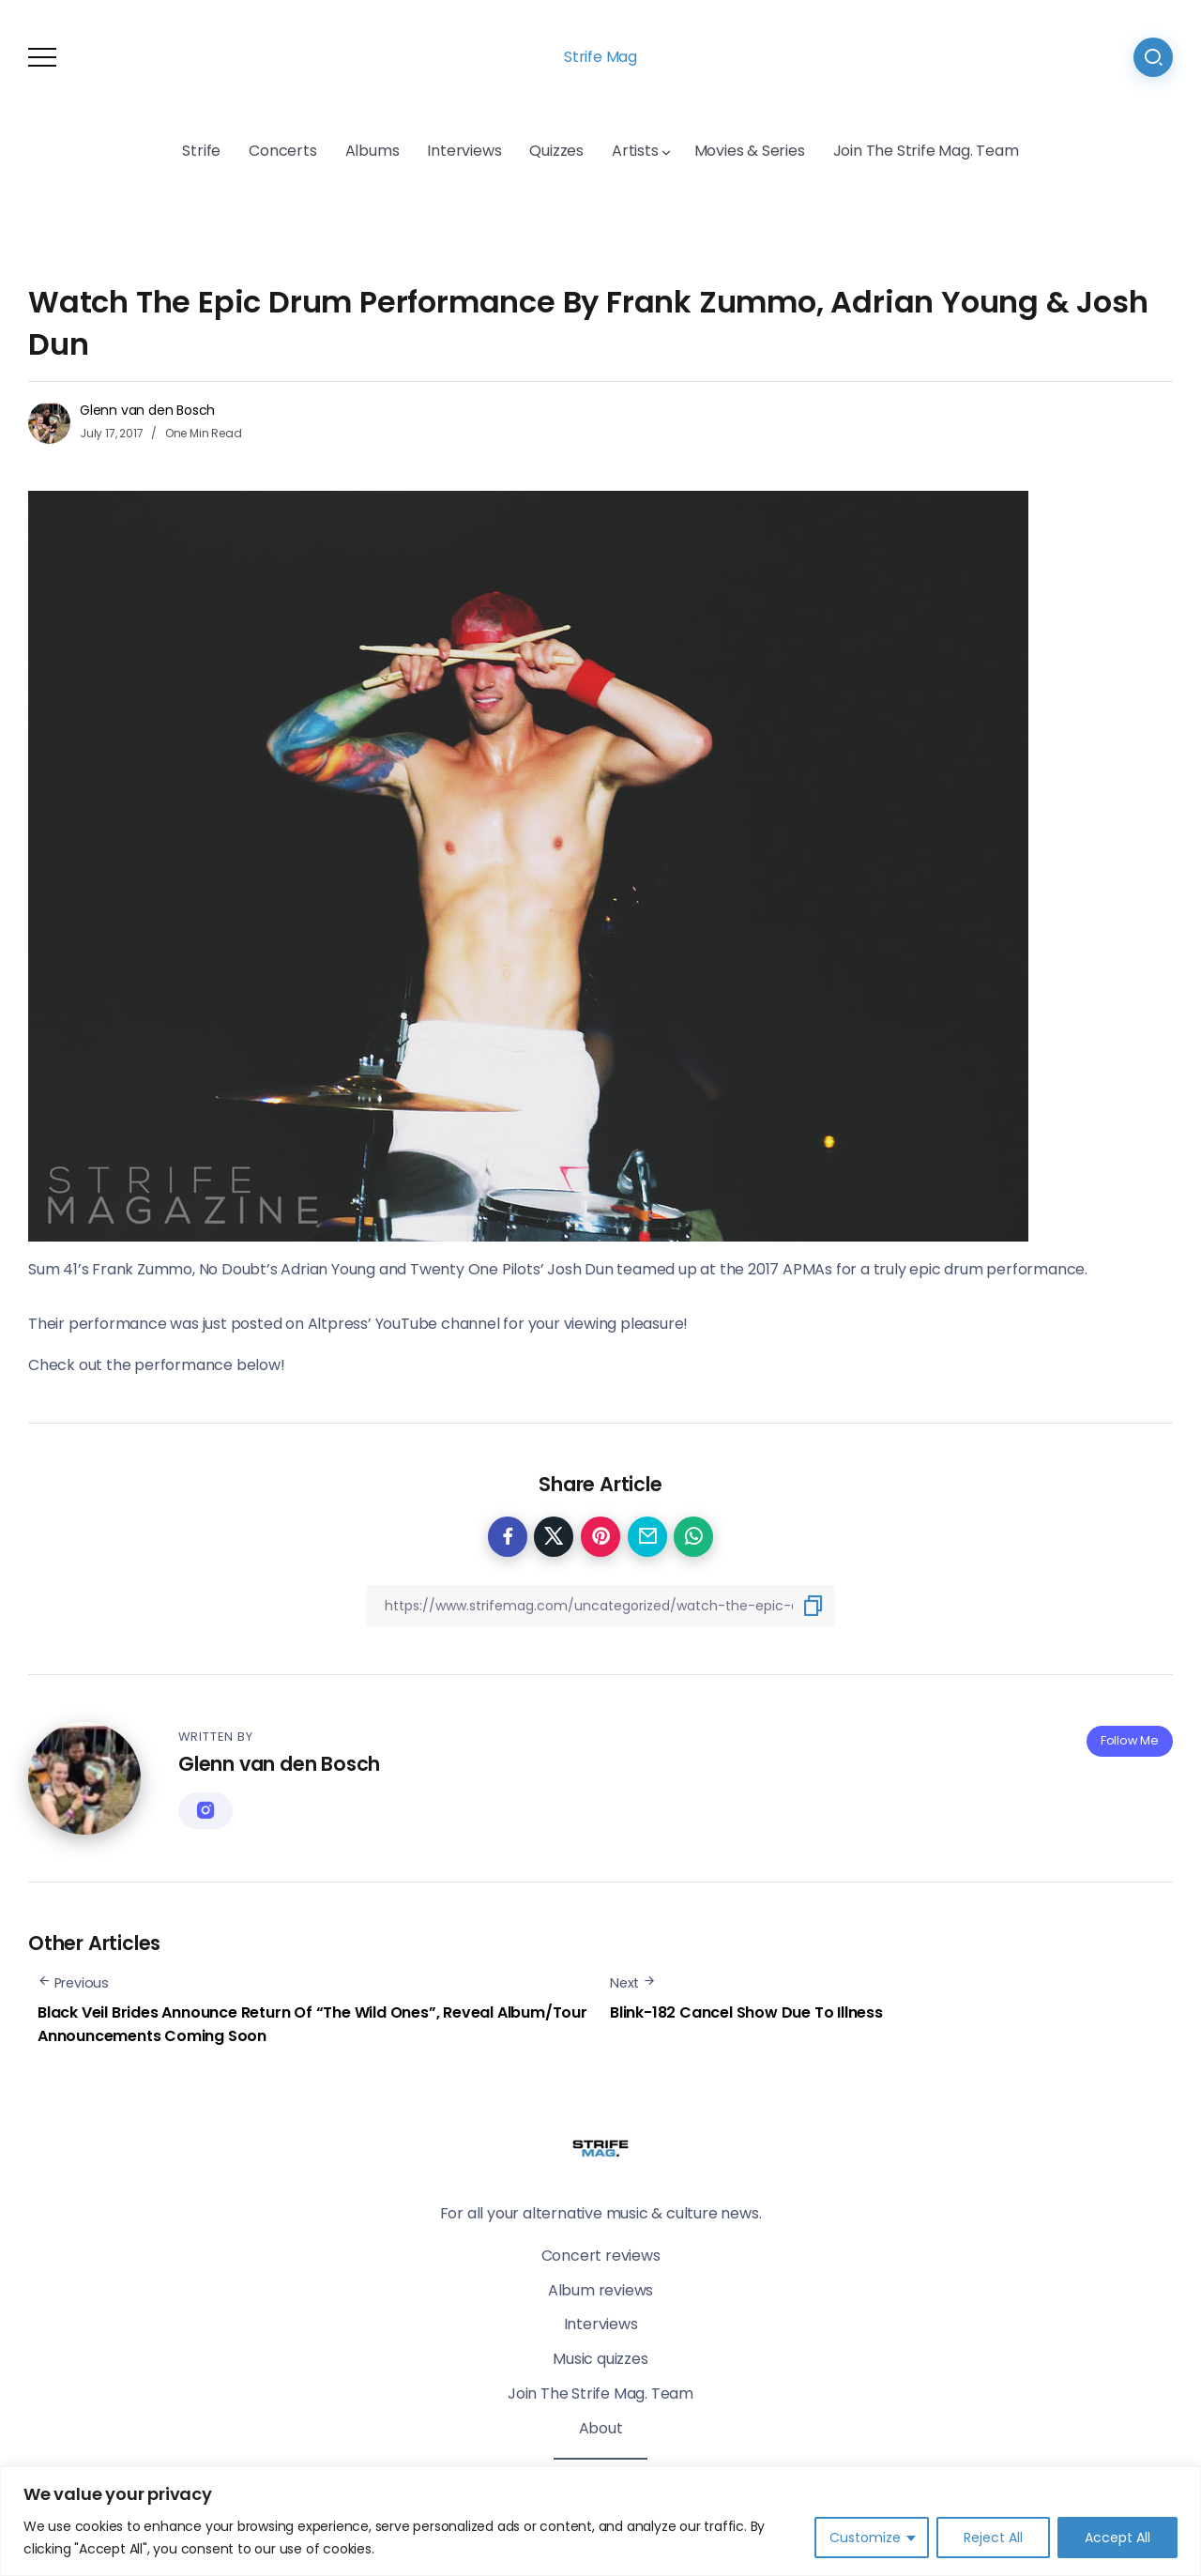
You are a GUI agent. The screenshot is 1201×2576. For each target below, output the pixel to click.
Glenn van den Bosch (147, 410)
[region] (600, 2521)
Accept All (1117, 2537)
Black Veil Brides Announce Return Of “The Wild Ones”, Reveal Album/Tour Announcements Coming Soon (312, 2025)
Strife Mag (600, 57)
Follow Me (1130, 1740)
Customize (865, 2537)
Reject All (993, 2537)
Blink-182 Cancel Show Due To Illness (746, 2012)
